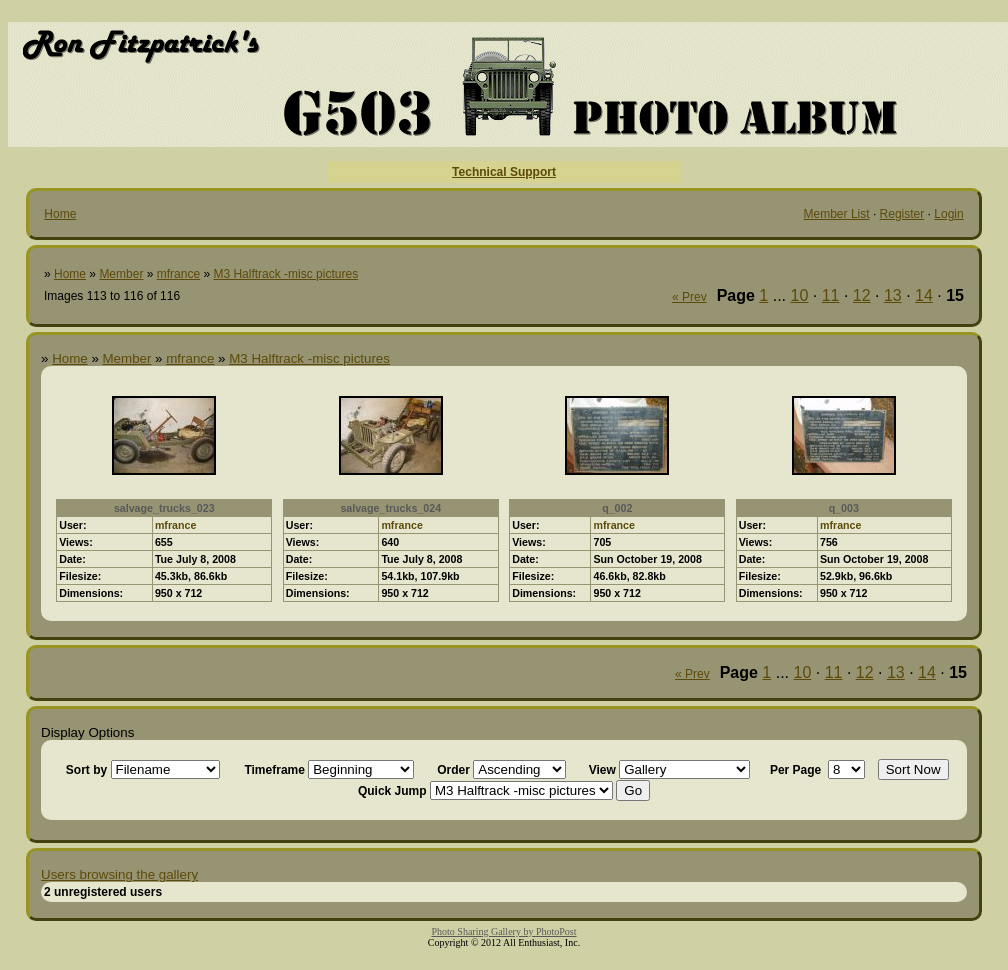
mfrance (178, 274)
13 (893, 295)
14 (924, 295)
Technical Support (504, 172)
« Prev (689, 297)
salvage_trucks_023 (164, 508)
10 (800, 295)
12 (862, 295)
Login (948, 214)
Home (60, 214)
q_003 (844, 508)
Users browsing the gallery (119, 874)
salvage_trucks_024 (390, 508)
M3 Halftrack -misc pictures (285, 274)
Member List (837, 214)
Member (121, 274)
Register (902, 214)
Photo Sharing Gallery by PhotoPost (503, 931)
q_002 (617, 508)
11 (831, 295)
